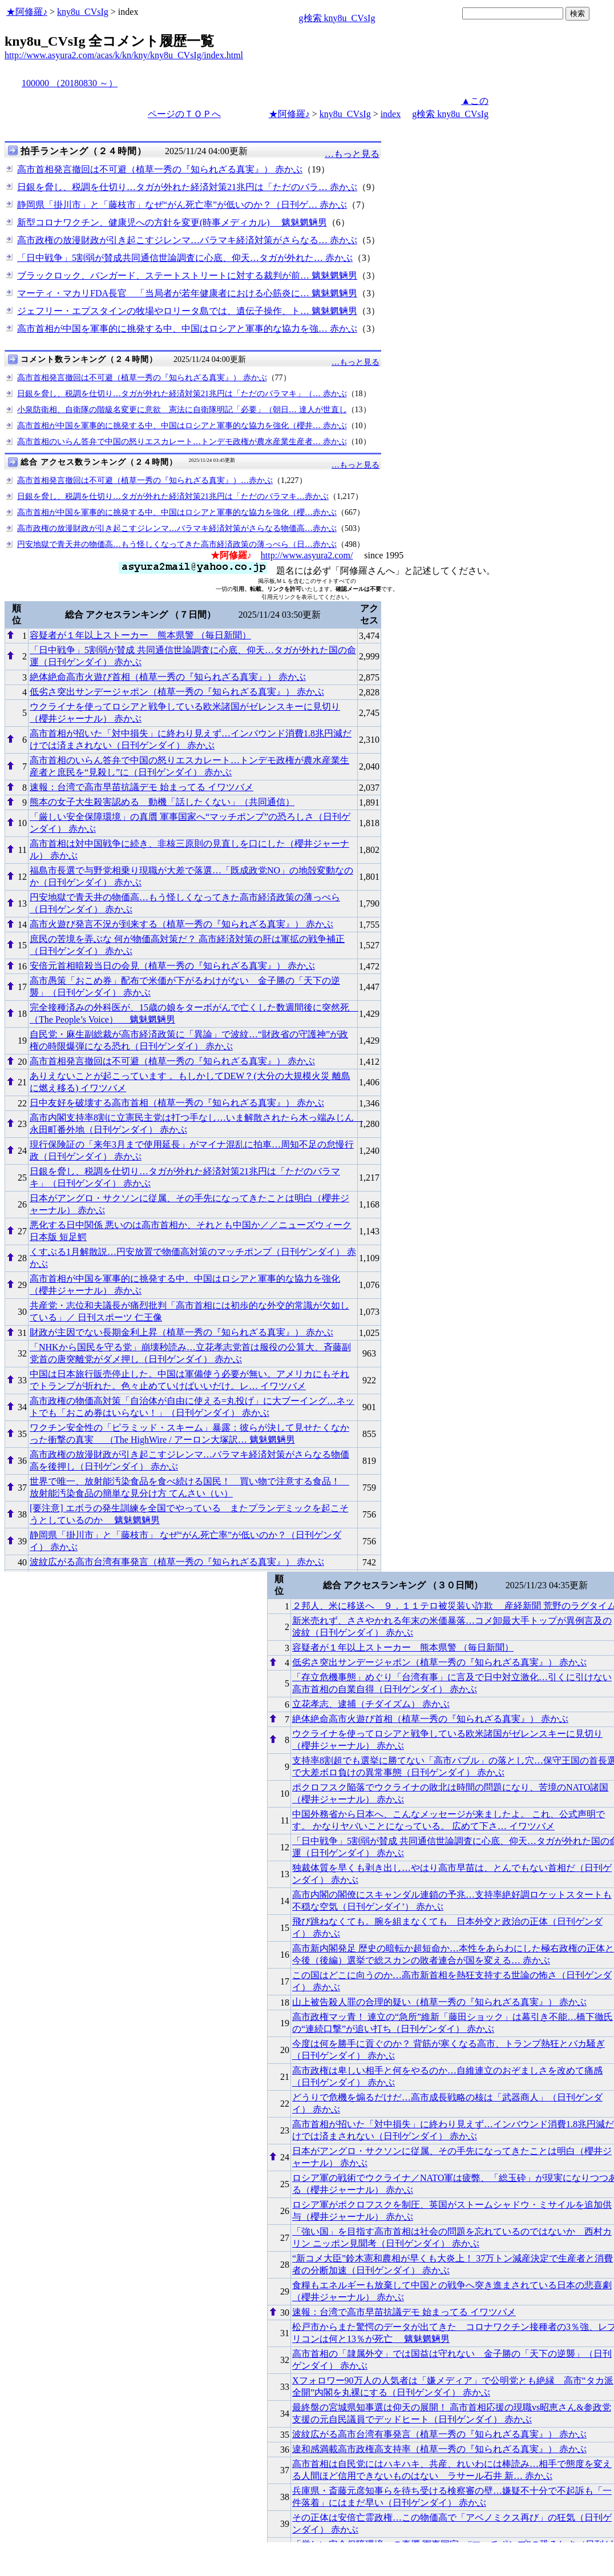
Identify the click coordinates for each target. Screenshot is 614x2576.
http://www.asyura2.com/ (307, 555)
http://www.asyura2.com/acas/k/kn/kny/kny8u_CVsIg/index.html (124, 55)
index (391, 114)
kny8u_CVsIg (82, 12)
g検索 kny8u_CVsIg (337, 18)
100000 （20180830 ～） (70, 83)
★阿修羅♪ (26, 12)
